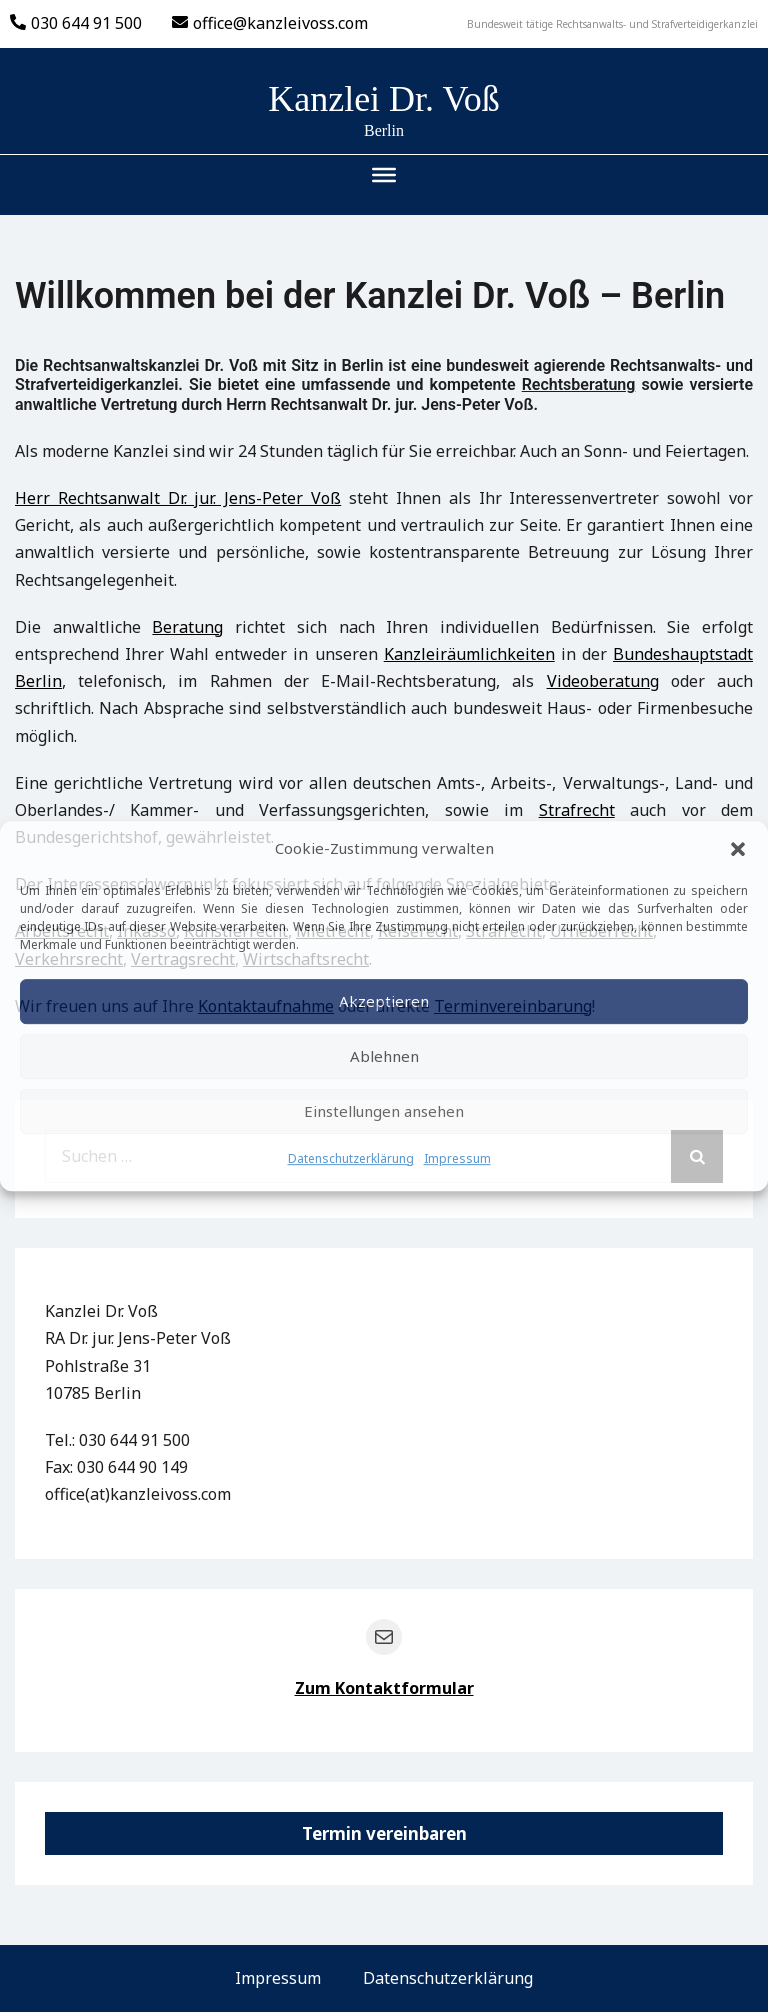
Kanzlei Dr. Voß (384, 99)
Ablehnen (384, 1056)
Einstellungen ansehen (384, 1111)
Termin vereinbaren (384, 1833)
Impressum (457, 1158)
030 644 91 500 (76, 23)
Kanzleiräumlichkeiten (469, 654)
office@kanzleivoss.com (270, 23)
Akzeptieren (384, 1001)
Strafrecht (577, 810)
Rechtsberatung (579, 384)
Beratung (187, 627)
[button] (738, 849)
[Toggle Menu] (384, 175)
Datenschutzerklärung (351, 1158)
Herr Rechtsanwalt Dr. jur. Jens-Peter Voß (178, 498)
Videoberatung (603, 681)
